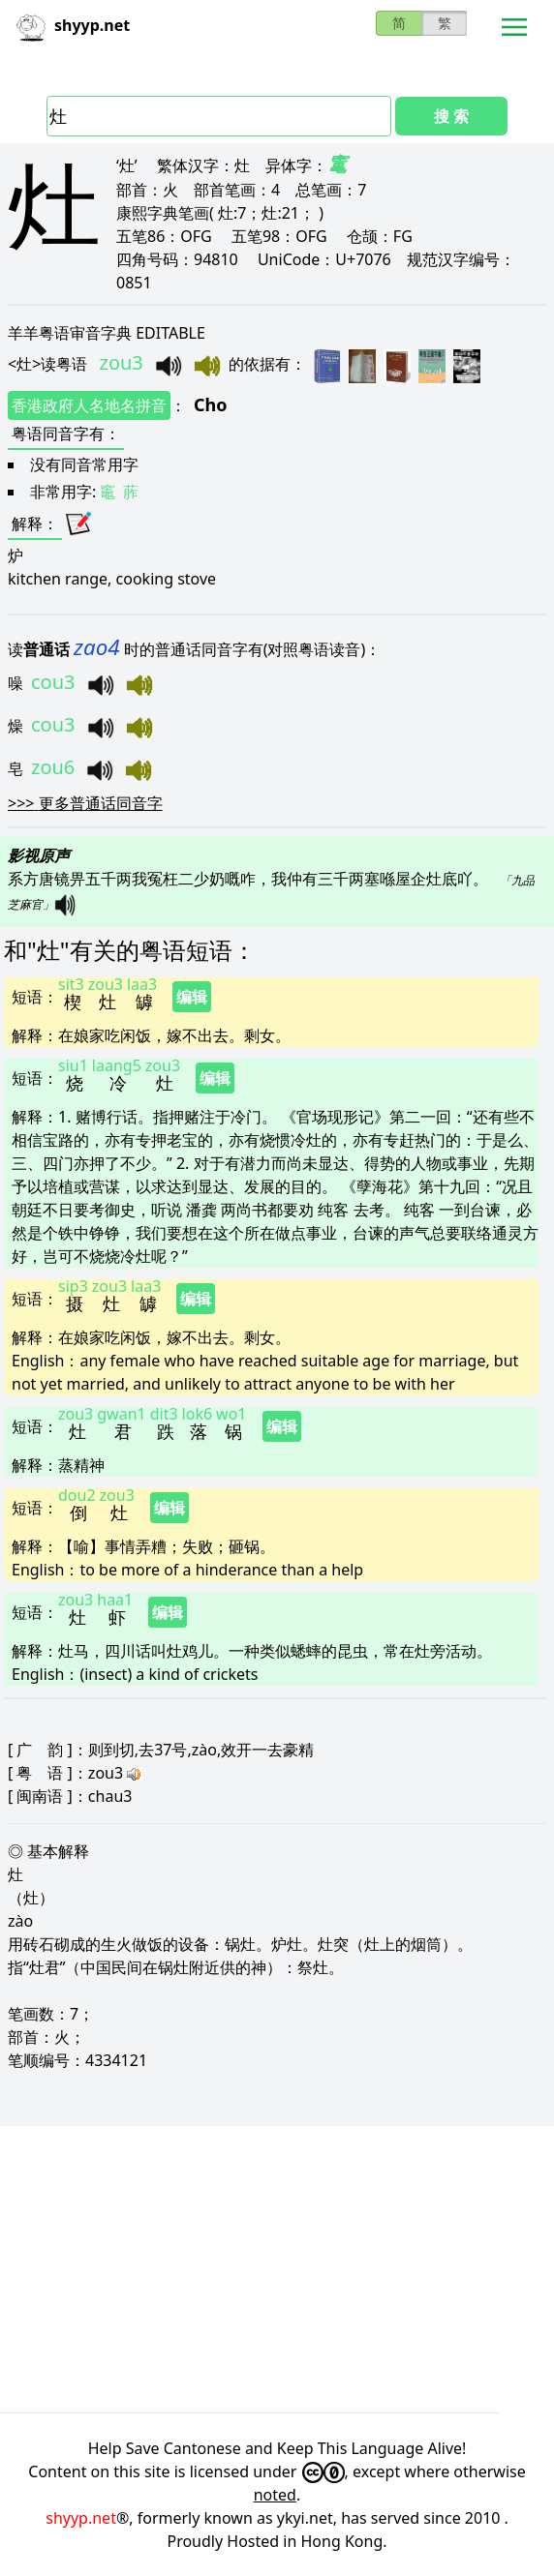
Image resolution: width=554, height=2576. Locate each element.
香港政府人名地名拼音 (89, 405)
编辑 (191, 996)
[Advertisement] (277, 2269)
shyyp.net (81, 2518)
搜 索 (451, 116)
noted (275, 2494)
